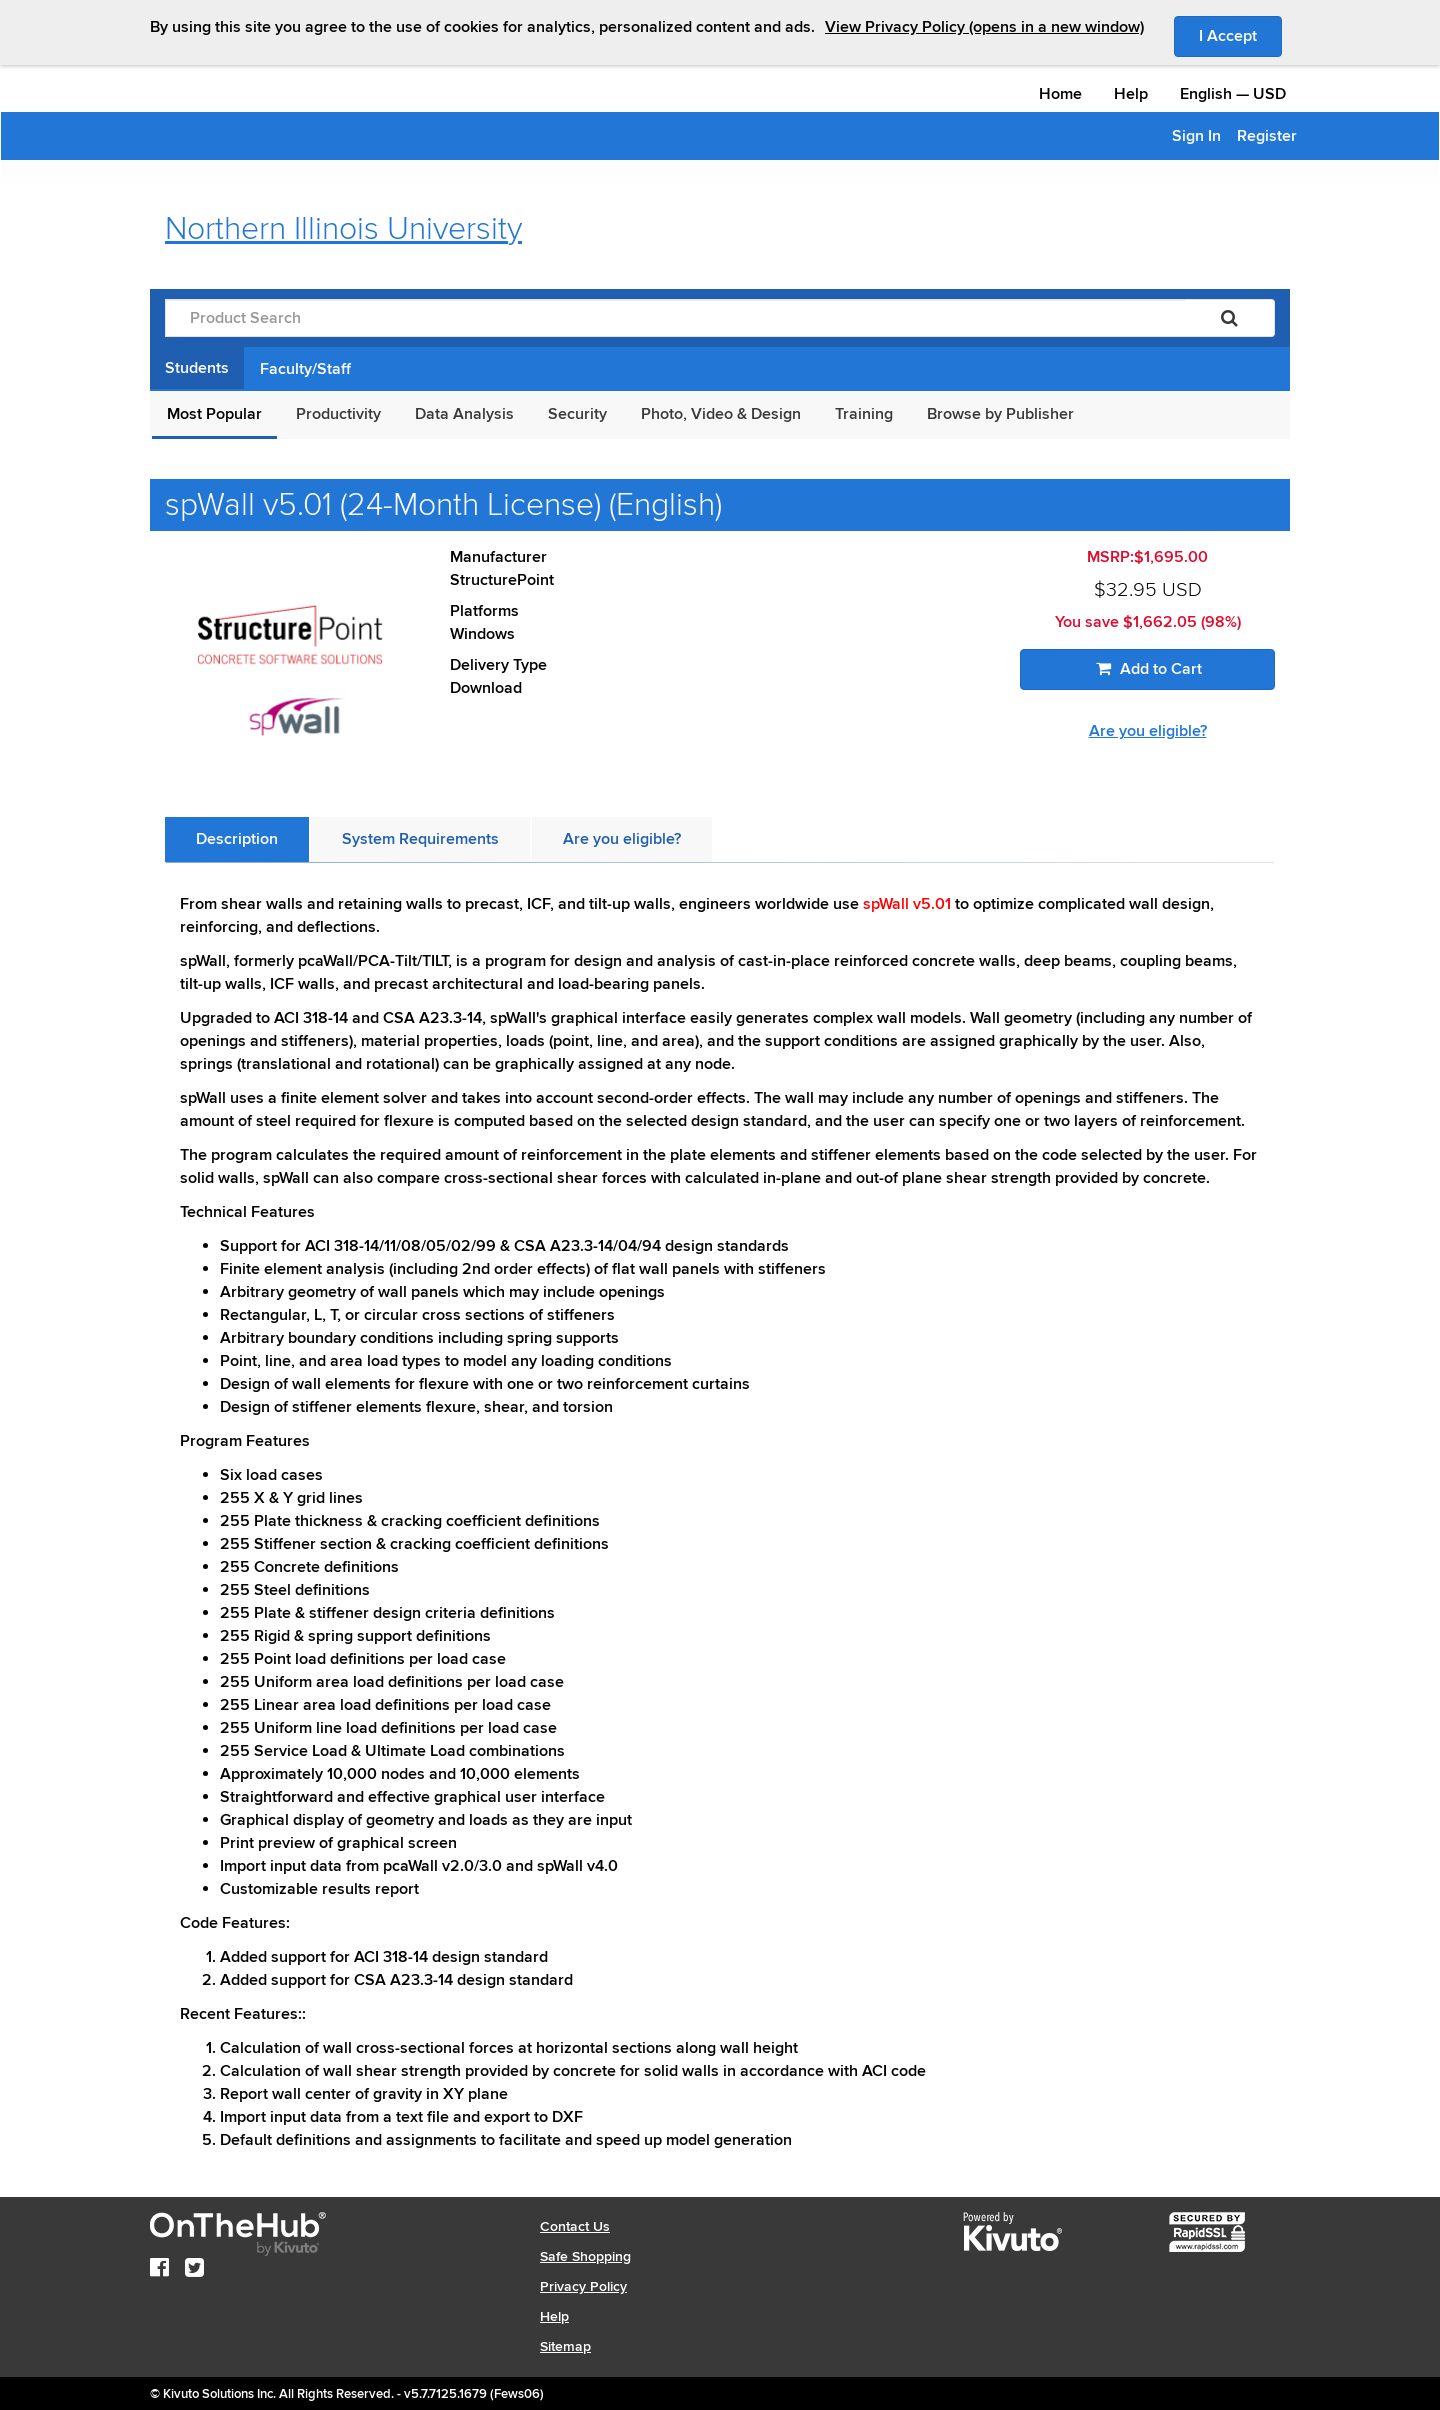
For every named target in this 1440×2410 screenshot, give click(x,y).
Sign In (1196, 136)
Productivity (338, 414)
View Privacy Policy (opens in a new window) (984, 27)
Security (577, 414)
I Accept (1240, 35)
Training (864, 414)
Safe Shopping (585, 2256)
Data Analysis (464, 414)
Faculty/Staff (305, 369)
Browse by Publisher (1000, 414)
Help (1131, 94)
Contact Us (575, 2226)
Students (197, 368)
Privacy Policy (583, 2286)
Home (1060, 94)
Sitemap (565, 2346)
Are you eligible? (1148, 731)
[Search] (1229, 318)
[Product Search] (675, 318)
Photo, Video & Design (721, 414)
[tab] (237, 839)
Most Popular (214, 414)
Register (1267, 136)
